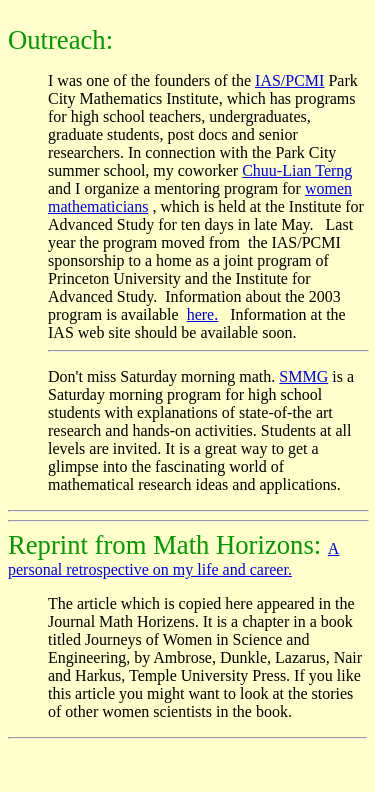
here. (203, 314)
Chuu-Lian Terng (297, 170)
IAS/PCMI (289, 80)
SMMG (303, 376)
